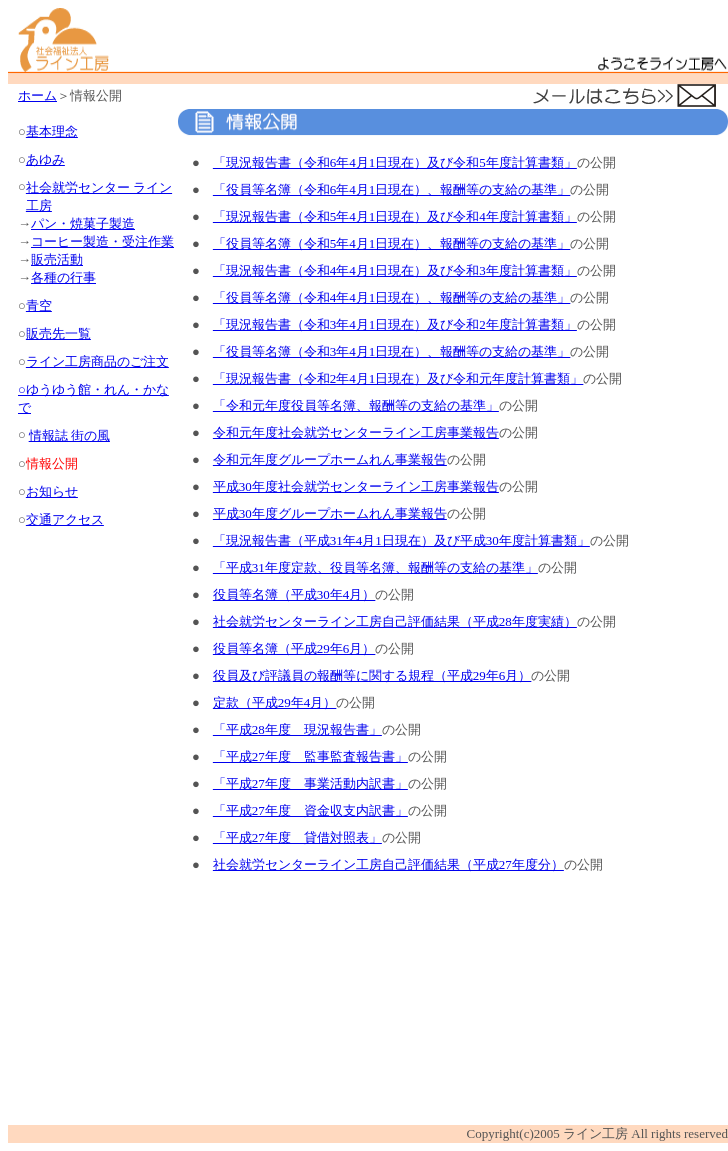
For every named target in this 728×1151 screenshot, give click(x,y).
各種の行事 (63, 277)
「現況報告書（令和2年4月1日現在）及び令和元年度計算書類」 (398, 378)
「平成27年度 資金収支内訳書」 (310, 810)
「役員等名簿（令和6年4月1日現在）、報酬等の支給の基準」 (392, 189)
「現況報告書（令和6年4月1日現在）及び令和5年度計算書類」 (395, 162)
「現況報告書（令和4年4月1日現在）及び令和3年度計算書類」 (395, 270)
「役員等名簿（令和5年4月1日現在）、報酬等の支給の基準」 (392, 243)
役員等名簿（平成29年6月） (294, 648)
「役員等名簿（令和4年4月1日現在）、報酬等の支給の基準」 (392, 297)
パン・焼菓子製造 (83, 223)
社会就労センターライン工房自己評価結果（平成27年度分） (388, 864)
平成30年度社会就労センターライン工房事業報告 (356, 486)
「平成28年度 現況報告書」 (297, 729)
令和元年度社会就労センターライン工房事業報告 (356, 432)
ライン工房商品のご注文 (97, 361)
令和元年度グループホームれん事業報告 (330, 459)
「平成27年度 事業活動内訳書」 (310, 783)
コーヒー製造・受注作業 (102, 241)
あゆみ (45, 159)
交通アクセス (65, 519)
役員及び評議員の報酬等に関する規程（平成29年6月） (372, 675)
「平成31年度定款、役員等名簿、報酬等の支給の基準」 (375, 567)
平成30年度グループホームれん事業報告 (330, 513)
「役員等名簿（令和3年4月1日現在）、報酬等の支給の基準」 (392, 351)
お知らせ (52, 491)
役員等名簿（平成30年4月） (294, 594)
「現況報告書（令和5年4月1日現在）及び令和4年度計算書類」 (395, 216)
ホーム (37, 95)
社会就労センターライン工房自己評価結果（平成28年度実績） (395, 621)
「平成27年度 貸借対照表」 (297, 837)
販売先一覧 (58, 333)
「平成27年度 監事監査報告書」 (310, 756)
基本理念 (52, 131)
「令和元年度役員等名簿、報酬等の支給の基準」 (356, 405)
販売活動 (57, 259)
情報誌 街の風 (69, 435)
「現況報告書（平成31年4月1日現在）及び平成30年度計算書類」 (401, 540)
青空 (39, 305)
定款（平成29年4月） (275, 702)
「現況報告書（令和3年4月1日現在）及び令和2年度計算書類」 (395, 324)
